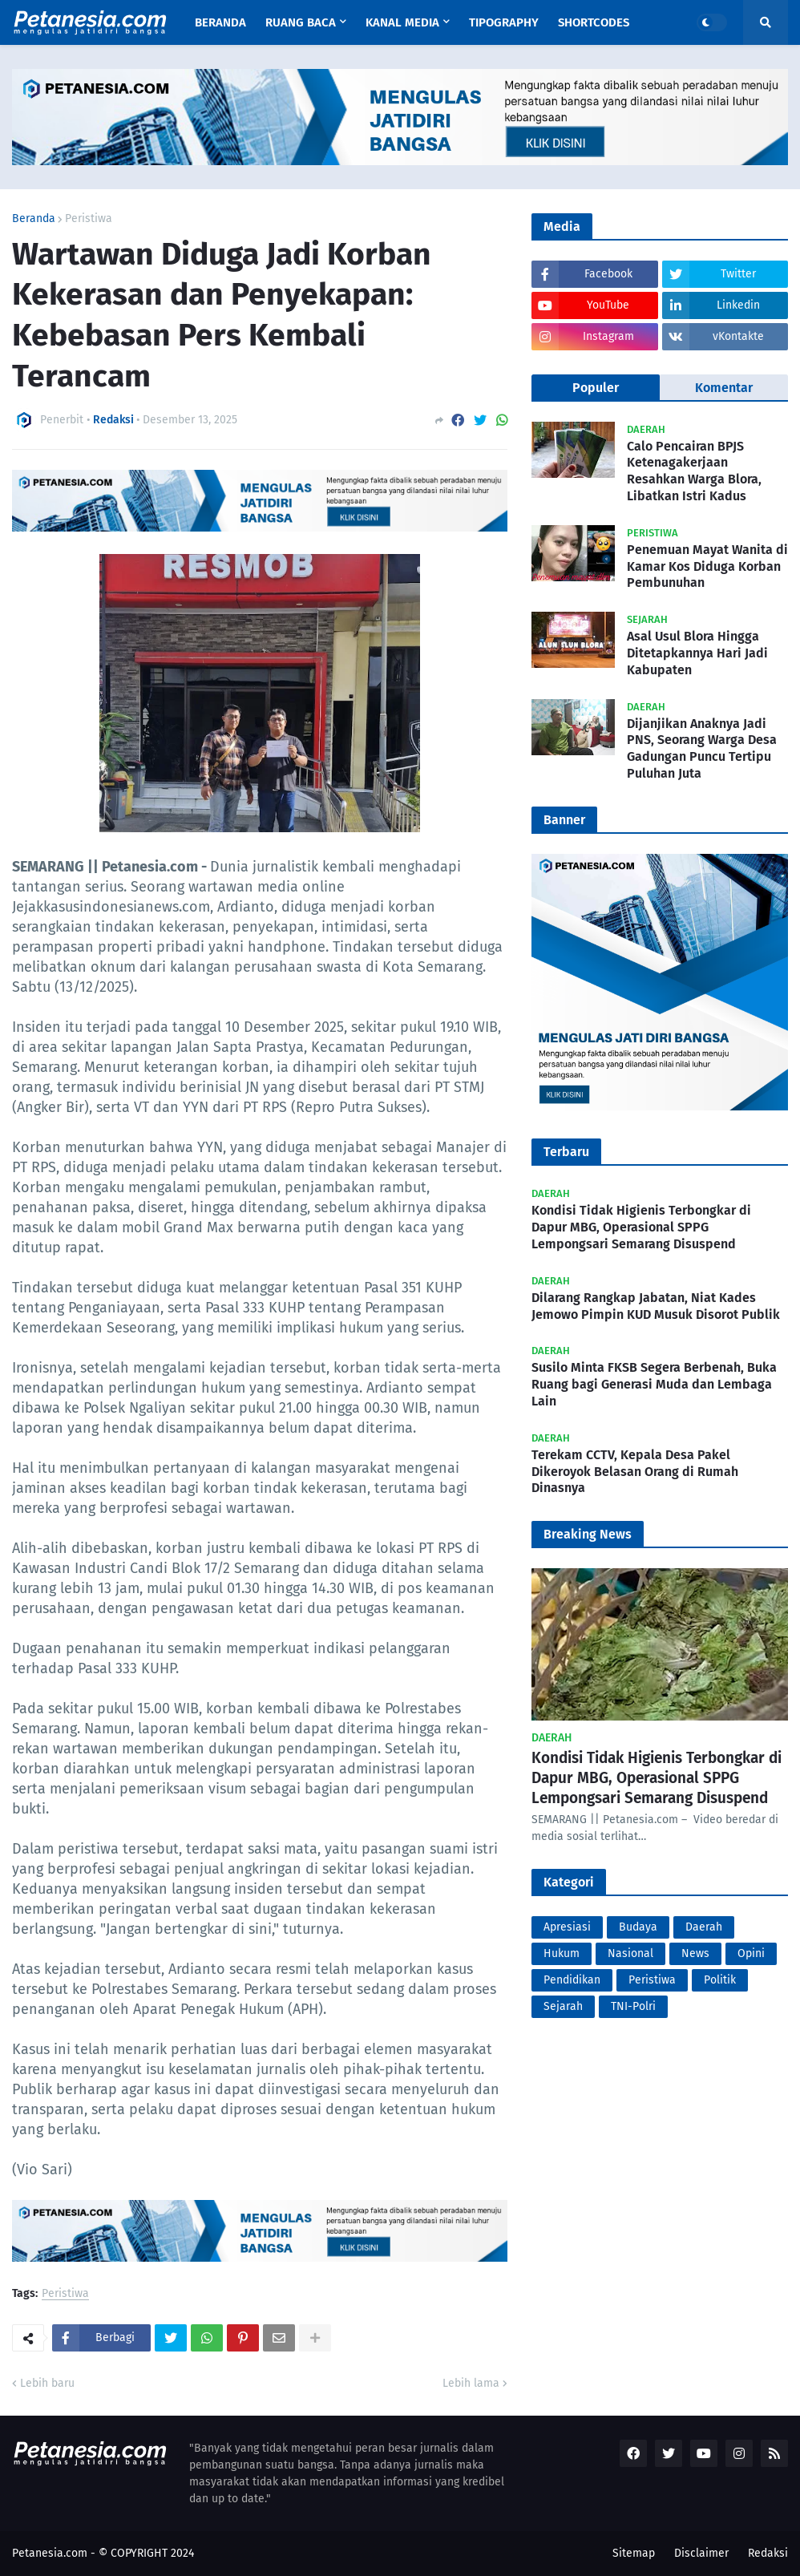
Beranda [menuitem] (220, 22)
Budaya (638, 1927)
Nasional (630, 1953)
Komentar (724, 387)
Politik (720, 1980)
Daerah (703, 1927)
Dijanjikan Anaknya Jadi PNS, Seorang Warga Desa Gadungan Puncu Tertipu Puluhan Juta (702, 748)
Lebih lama (470, 2383)
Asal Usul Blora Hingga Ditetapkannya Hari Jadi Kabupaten (697, 653)
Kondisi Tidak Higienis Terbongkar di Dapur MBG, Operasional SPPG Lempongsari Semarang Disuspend (641, 1227)
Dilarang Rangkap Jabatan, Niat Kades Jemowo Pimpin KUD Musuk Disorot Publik (655, 1306)
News (695, 1953)
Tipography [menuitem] (504, 22)
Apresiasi (567, 1927)
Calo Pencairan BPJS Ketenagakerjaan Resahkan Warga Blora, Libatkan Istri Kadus (694, 471)
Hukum (561, 1953)
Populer (595, 387)
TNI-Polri (633, 2006)
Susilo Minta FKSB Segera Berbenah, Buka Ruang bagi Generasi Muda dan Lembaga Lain (654, 1384)
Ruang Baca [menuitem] (300, 22)
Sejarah (563, 2006)
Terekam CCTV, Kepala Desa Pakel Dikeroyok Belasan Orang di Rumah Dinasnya (634, 1471)
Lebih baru (47, 2383)
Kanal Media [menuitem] (402, 22)
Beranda (33, 218)
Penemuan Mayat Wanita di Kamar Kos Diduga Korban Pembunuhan (707, 566)
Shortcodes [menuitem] (593, 22)
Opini (751, 1953)
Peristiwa (88, 218)
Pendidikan (571, 1980)
